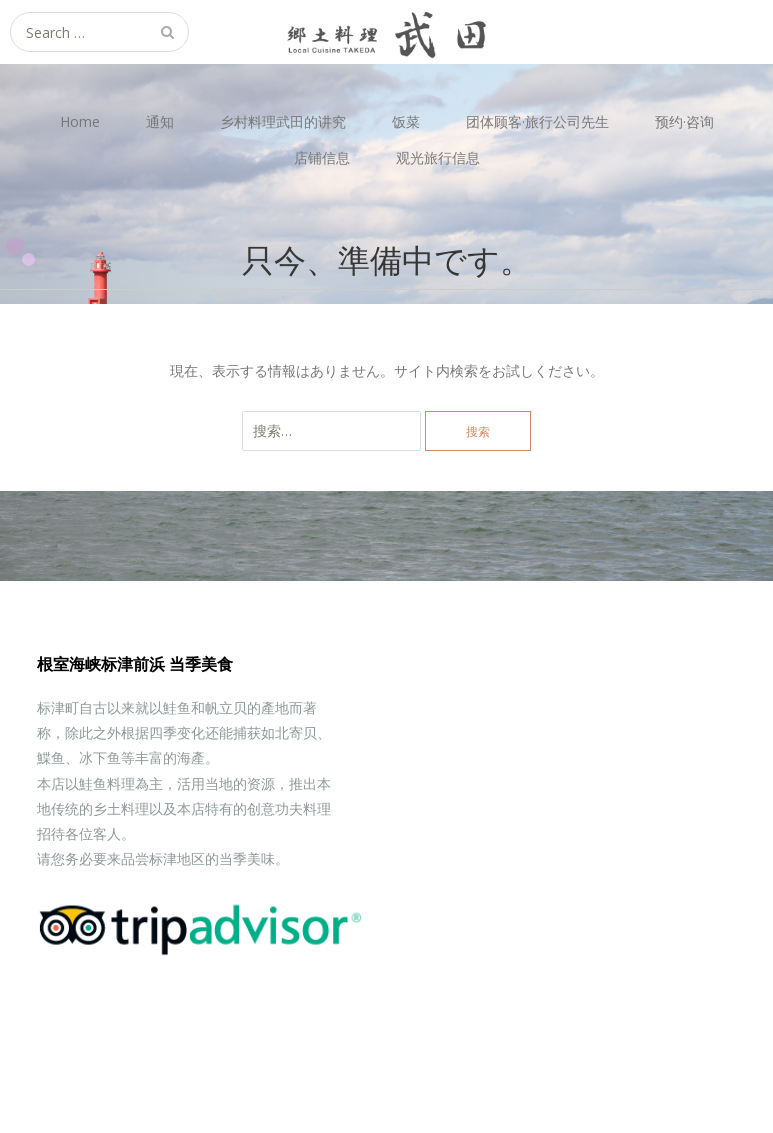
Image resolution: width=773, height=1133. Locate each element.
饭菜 (406, 121)
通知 (160, 121)
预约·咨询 (684, 121)
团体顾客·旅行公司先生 (537, 121)
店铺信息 (322, 157)
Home (80, 121)
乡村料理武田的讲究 (283, 121)
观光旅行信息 (438, 157)
